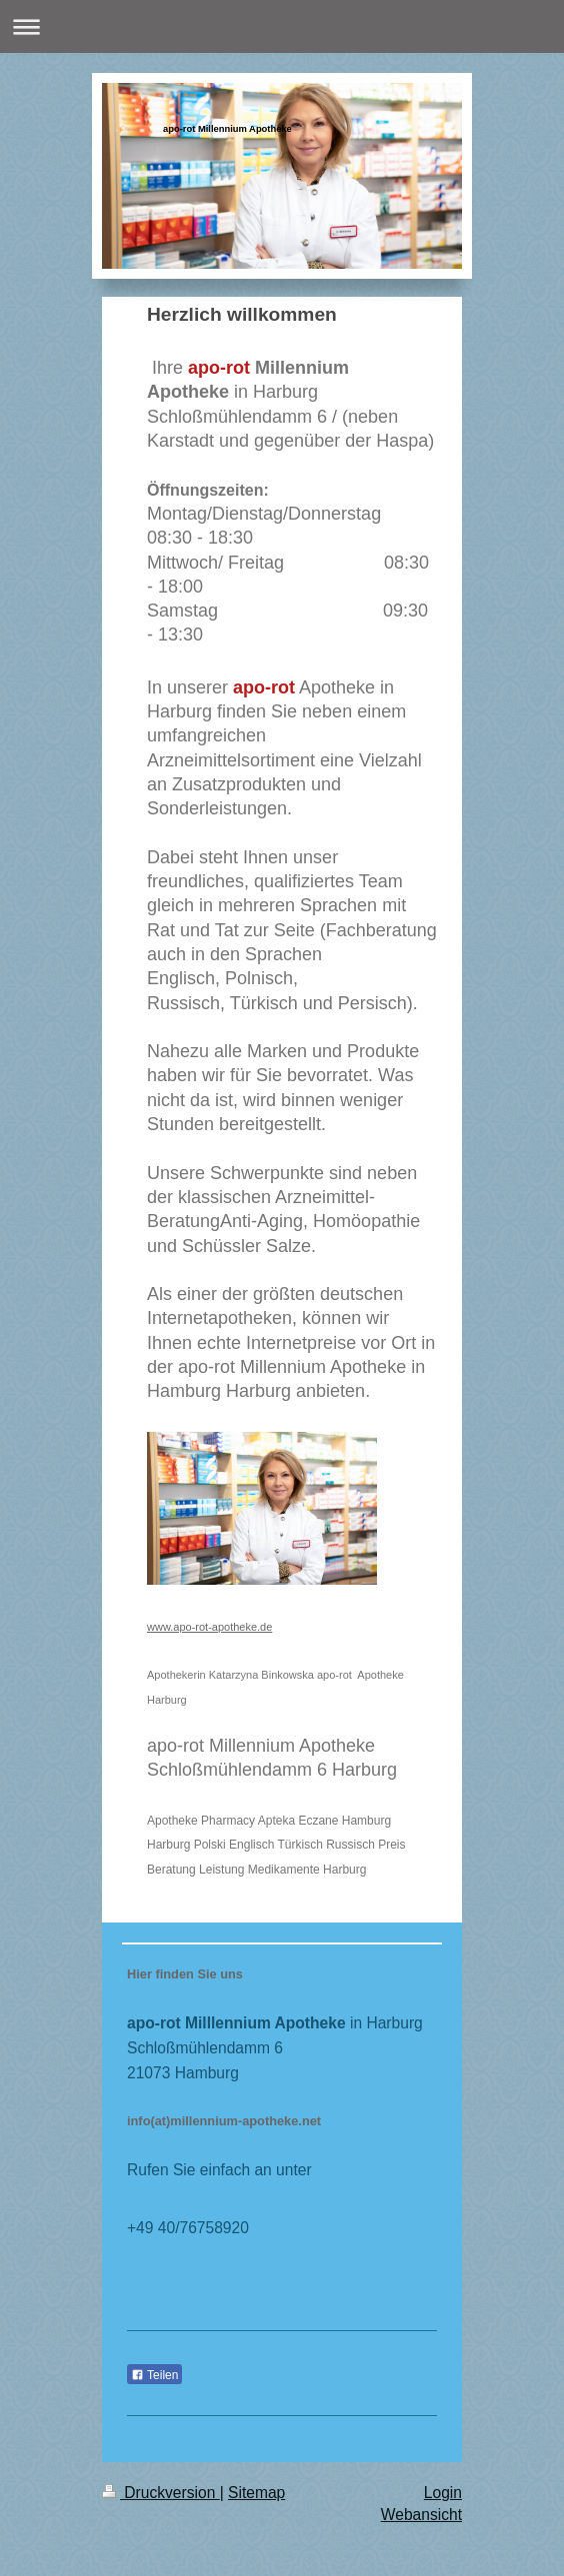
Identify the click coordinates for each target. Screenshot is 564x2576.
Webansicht (421, 2514)
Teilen (154, 2375)
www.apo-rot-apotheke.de (209, 1627)
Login (443, 2492)
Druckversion (161, 2492)
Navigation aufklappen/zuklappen (282, 26)
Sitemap (256, 2492)
